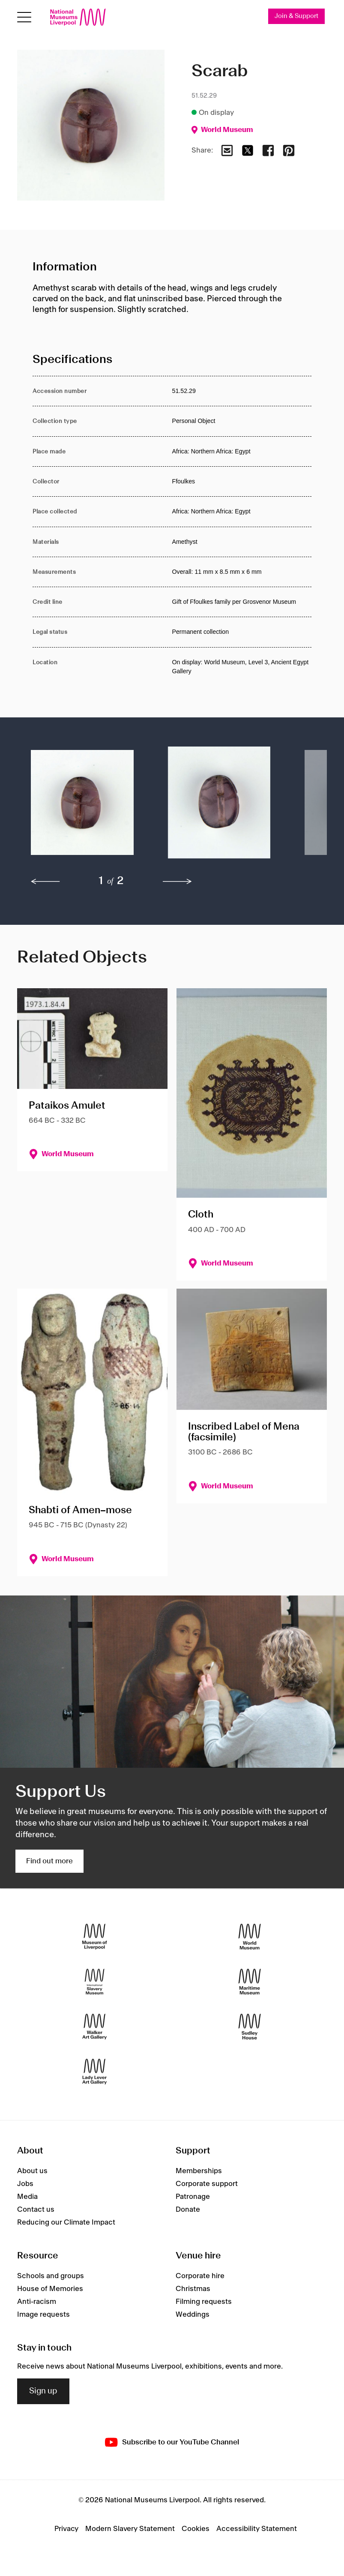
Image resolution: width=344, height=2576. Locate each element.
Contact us (35, 2209)
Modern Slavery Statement (130, 2529)
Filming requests (204, 2302)
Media (27, 2197)
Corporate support (207, 2184)
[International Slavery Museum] (94, 1981)
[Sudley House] (249, 2026)
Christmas (193, 2289)
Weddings (192, 2314)
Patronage (193, 2197)
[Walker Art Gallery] (94, 2026)
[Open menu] (24, 17)
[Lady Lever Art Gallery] (94, 2071)
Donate (188, 2209)
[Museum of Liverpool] (94, 1936)
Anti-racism (36, 2302)
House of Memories (50, 2289)
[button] (82, 807)
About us (32, 2171)
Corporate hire (200, 2276)
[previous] (45, 881)
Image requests (43, 2314)
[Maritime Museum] (249, 1981)
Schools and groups (50, 2276)
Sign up (43, 2391)
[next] (177, 881)
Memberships (199, 2171)
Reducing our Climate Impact (66, 2222)
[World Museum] (249, 1936)
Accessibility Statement (256, 2529)
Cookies (195, 2529)
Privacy (66, 2529)
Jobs (25, 2184)
